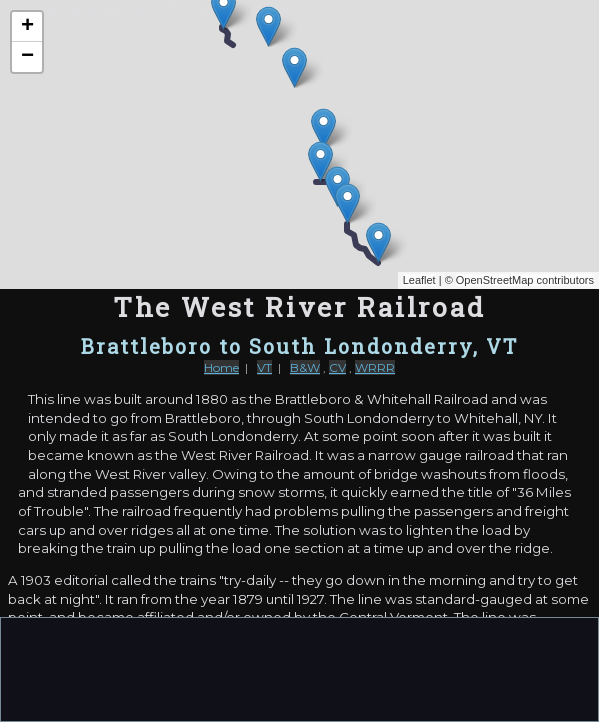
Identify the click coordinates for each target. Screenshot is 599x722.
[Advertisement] (300, 668)
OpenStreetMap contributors (525, 280)
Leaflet (419, 280)
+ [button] (27, 27)
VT (264, 367)
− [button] (27, 57)
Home (221, 367)
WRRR (375, 367)
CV (337, 367)
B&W (305, 367)
